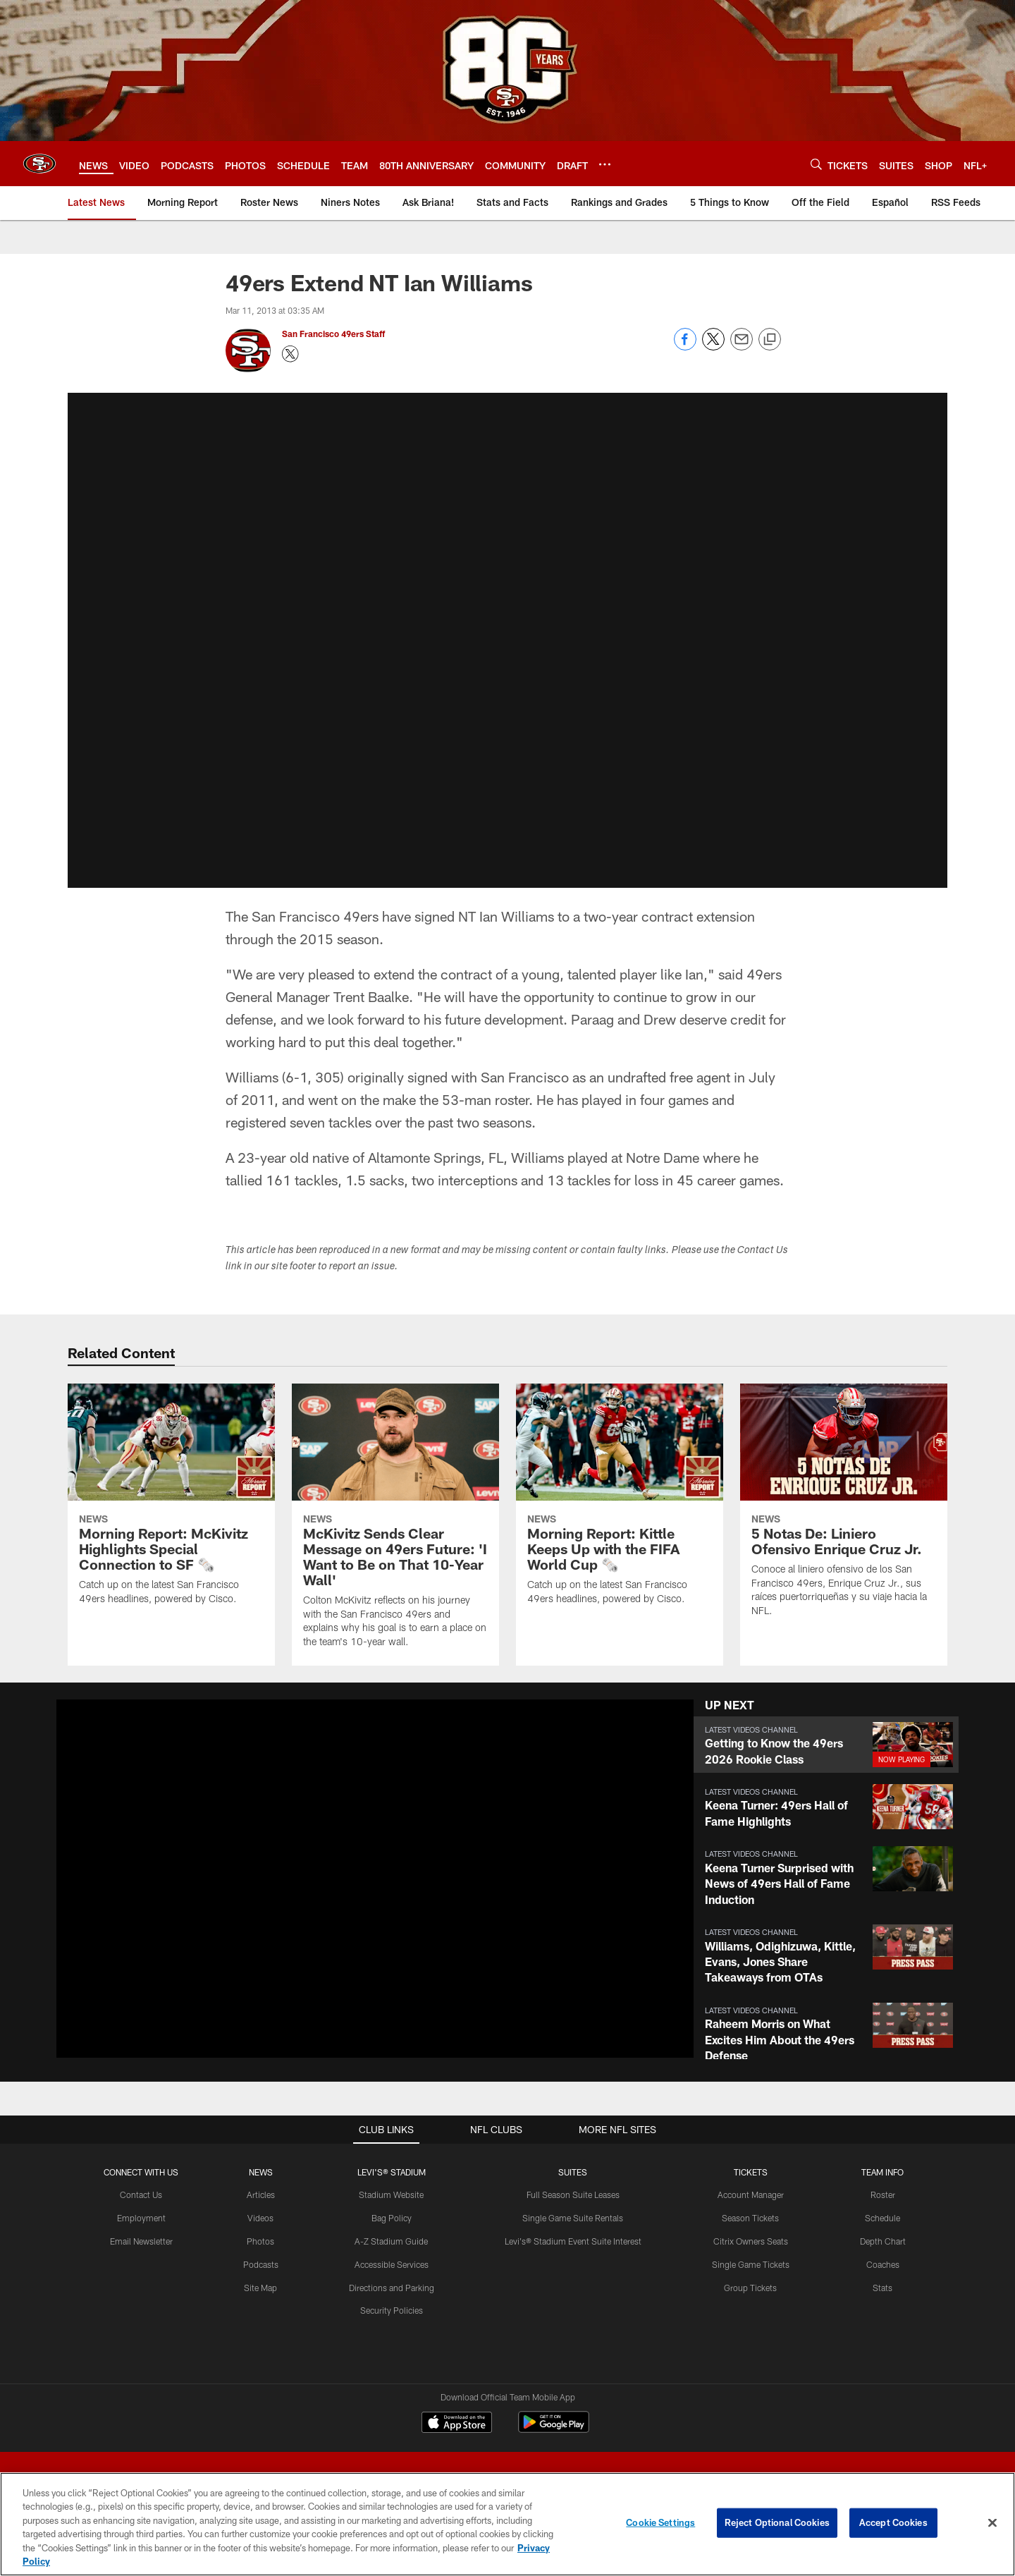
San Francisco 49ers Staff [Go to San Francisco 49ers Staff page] (334, 333)
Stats (882, 2288)
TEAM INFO (882, 2172)
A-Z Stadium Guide (391, 2241)
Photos (260, 2241)
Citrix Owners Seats (750, 2241)
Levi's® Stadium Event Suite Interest (573, 2241)
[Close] (992, 2523)
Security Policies (391, 2310)
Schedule (882, 2218)
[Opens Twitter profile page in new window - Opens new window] (290, 354)
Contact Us (141, 2194)
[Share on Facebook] (685, 347)
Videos (260, 2218)
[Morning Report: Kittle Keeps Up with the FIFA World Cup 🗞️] (619, 1503)
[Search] (816, 163)
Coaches (882, 2264)
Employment (141, 2218)
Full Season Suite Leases (573, 2194)
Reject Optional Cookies (777, 2522)
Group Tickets (750, 2288)
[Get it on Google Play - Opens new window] (554, 2429)
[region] (507, 2524)
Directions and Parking (391, 2288)
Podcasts (260, 2264)
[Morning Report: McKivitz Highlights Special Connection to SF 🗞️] (171, 1503)
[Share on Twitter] (713, 347)
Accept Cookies (893, 2522)
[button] (826, 1744)
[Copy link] (769, 340)
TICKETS (751, 2172)
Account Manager (751, 2194)
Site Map (260, 2288)
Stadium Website (391, 2194)
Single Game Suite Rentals (572, 2218)
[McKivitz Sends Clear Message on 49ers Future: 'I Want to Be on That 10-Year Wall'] (395, 1524)
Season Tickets (750, 2218)
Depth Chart (883, 2241)
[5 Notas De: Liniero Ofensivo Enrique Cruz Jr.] (843, 1509)
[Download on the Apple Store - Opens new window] (457, 2424)
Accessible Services (392, 2264)
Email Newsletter (141, 2241)
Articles (261, 2194)
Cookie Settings (660, 2522)
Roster (883, 2194)
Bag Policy (391, 2218)
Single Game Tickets (750, 2264)
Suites (572, 2172)
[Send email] (741, 347)
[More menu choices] (604, 164)
